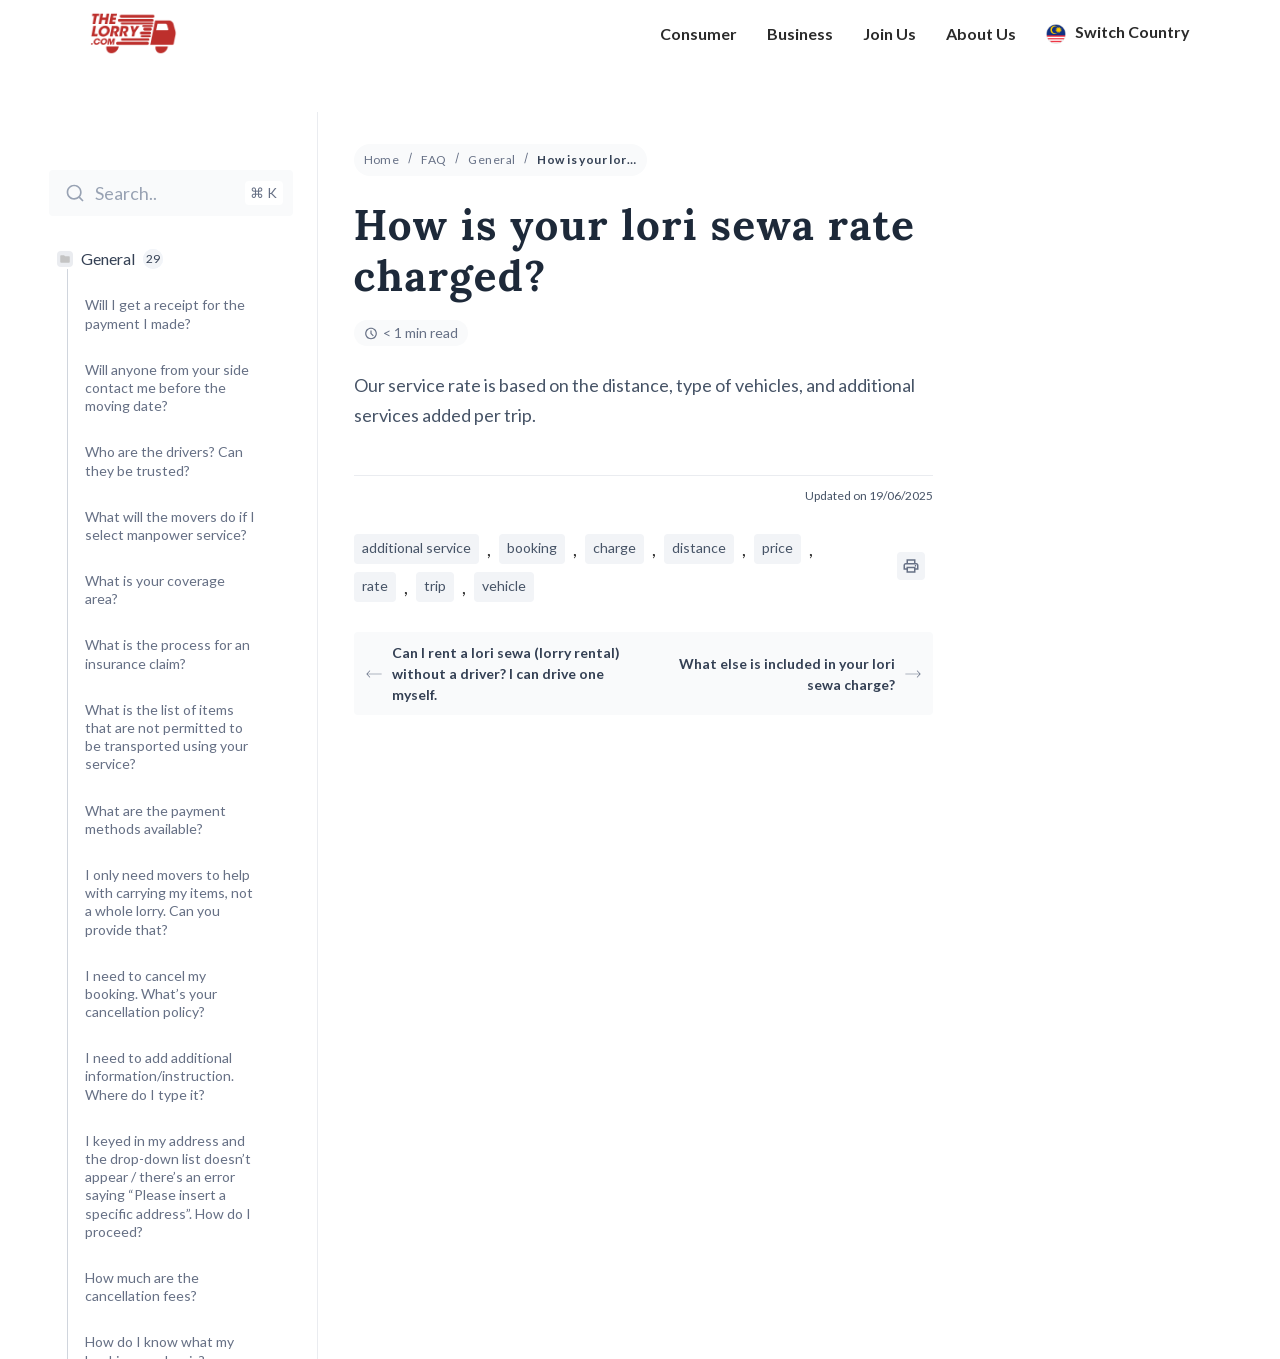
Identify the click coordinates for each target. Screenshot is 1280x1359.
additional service (416, 547)
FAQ (433, 159)
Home (382, 159)
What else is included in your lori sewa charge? (800, 674)
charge (614, 547)
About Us (981, 41)
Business (800, 41)
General (491, 159)
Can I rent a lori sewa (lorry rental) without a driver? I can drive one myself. (493, 673)
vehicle (504, 585)
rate (375, 585)
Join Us (889, 41)
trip (435, 585)
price (777, 547)
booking (532, 547)
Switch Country (1118, 41)
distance (699, 547)
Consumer (698, 41)
